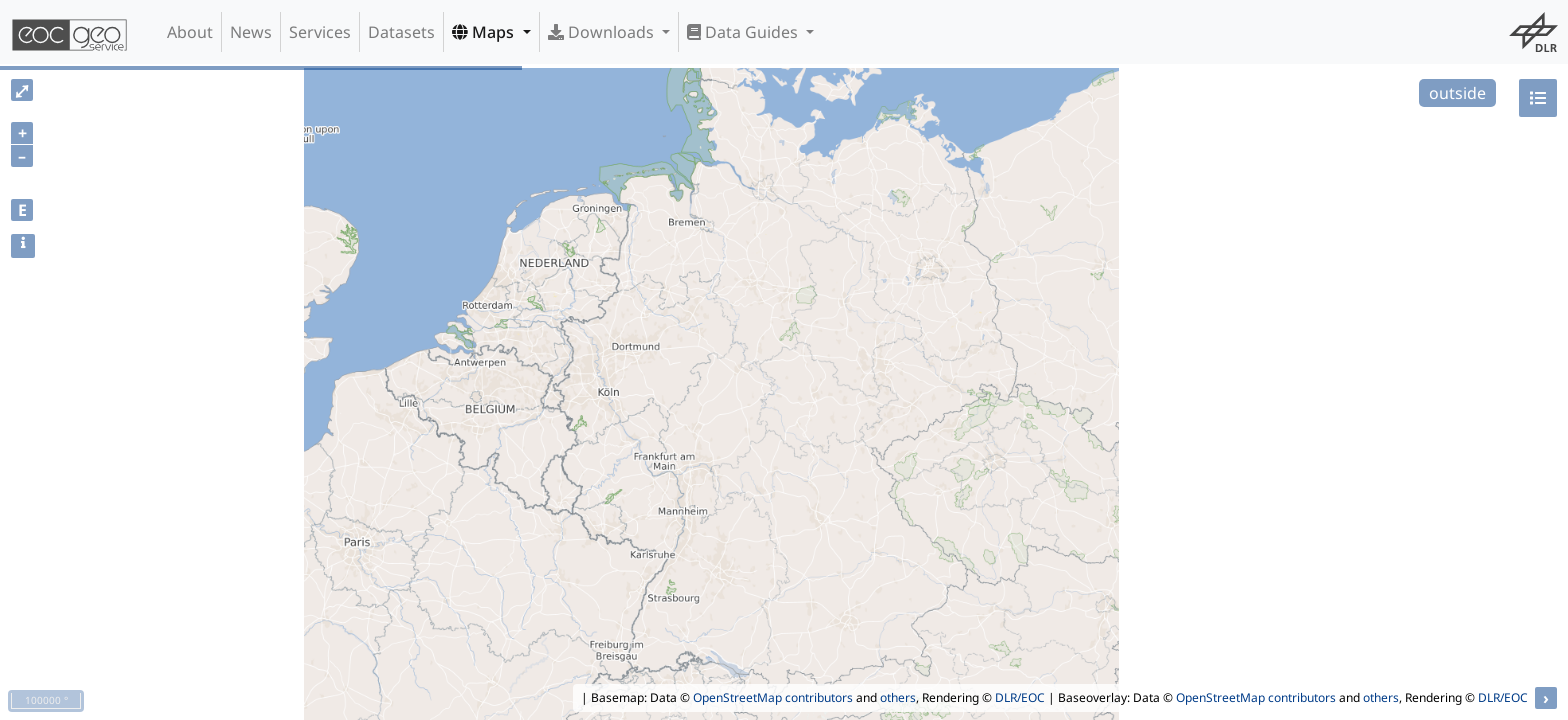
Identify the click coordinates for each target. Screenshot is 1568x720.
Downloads (603, 32)
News (251, 32)
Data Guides (744, 32)
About (190, 32)
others (898, 697)
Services (320, 32)
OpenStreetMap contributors (773, 697)
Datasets (401, 32)
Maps (485, 32)
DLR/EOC (1020, 697)
